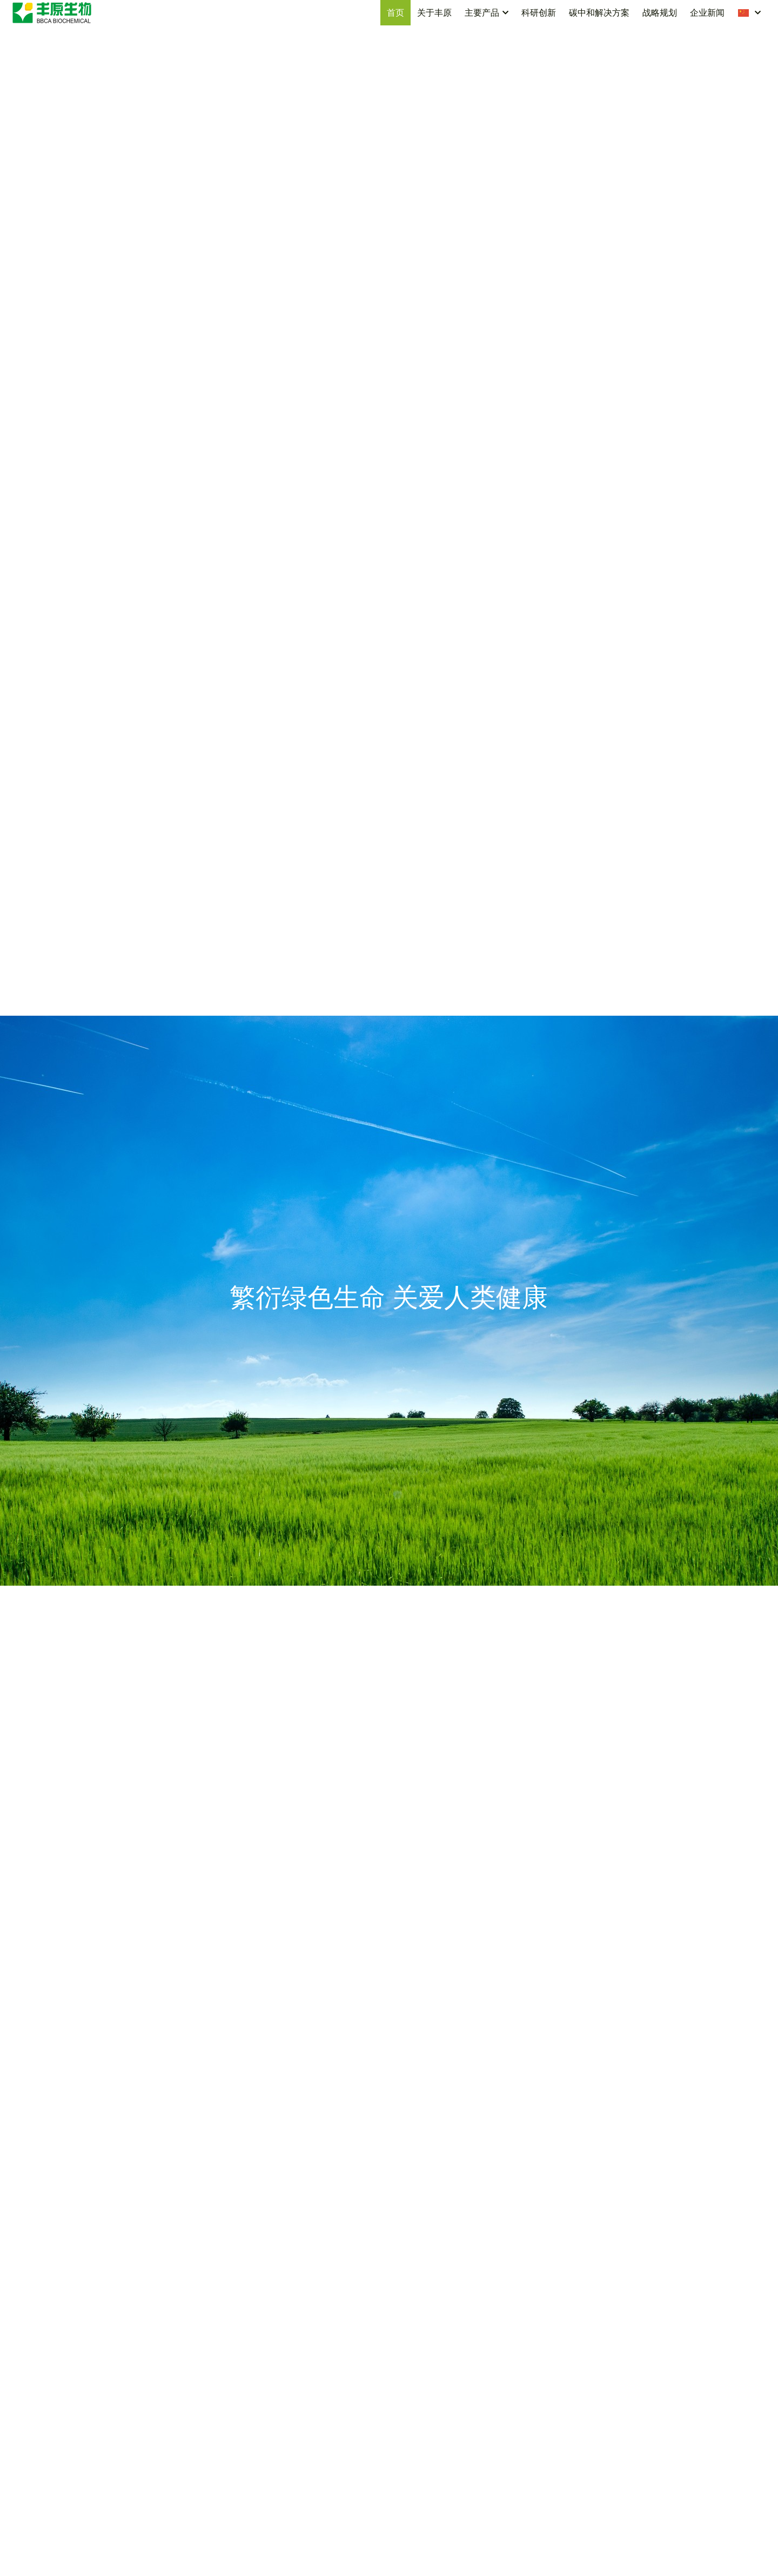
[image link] (52, 11)
